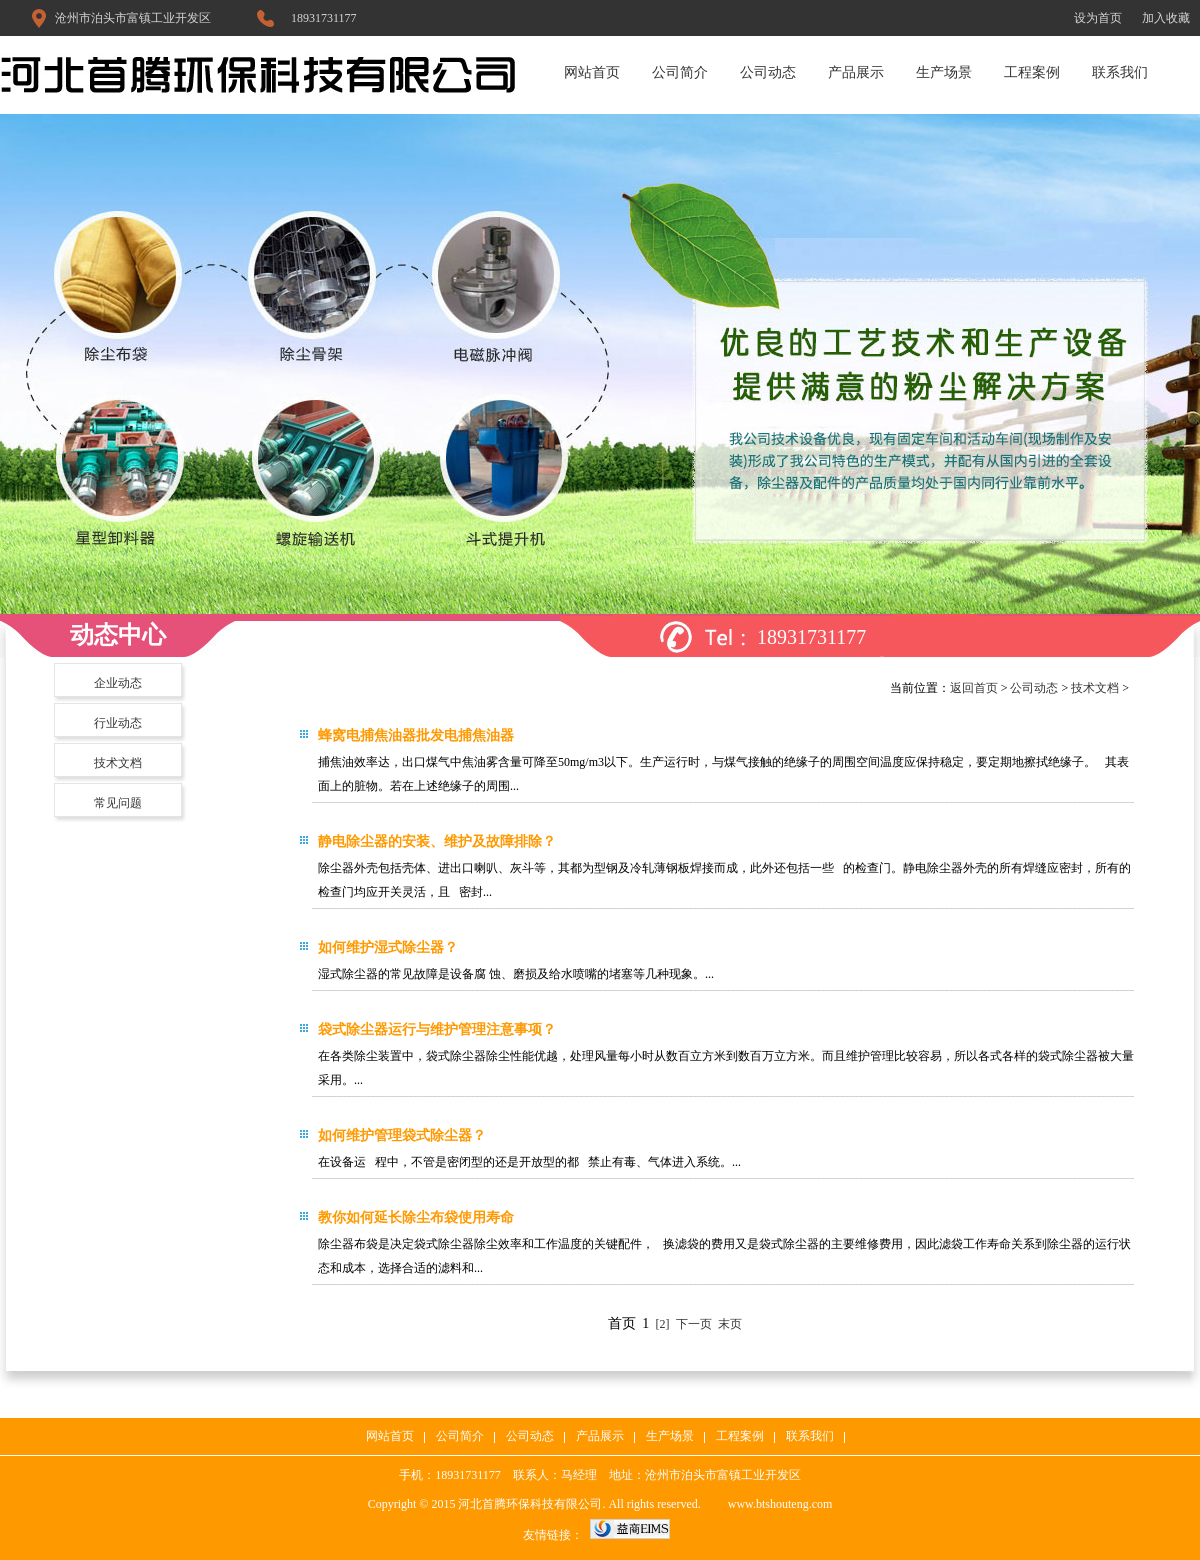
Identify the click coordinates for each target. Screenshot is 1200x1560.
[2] (662, 1324)
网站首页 (592, 72)
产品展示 (856, 72)
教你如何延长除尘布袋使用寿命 (416, 1217)
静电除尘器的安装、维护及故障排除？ (437, 841)
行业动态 (118, 723)
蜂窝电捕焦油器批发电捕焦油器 (416, 735)
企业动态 (118, 683)
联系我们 (1120, 72)
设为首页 (1098, 18)
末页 (730, 1324)
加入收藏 (1166, 18)
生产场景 (944, 72)
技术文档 (118, 763)
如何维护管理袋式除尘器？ (402, 1135)
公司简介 (680, 72)
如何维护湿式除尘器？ (388, 947)
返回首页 (974, 688)
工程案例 (1032, 72)
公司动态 (768, 72)
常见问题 (118, 803)
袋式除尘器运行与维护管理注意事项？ (437, 1029)
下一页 (694, 1324)
